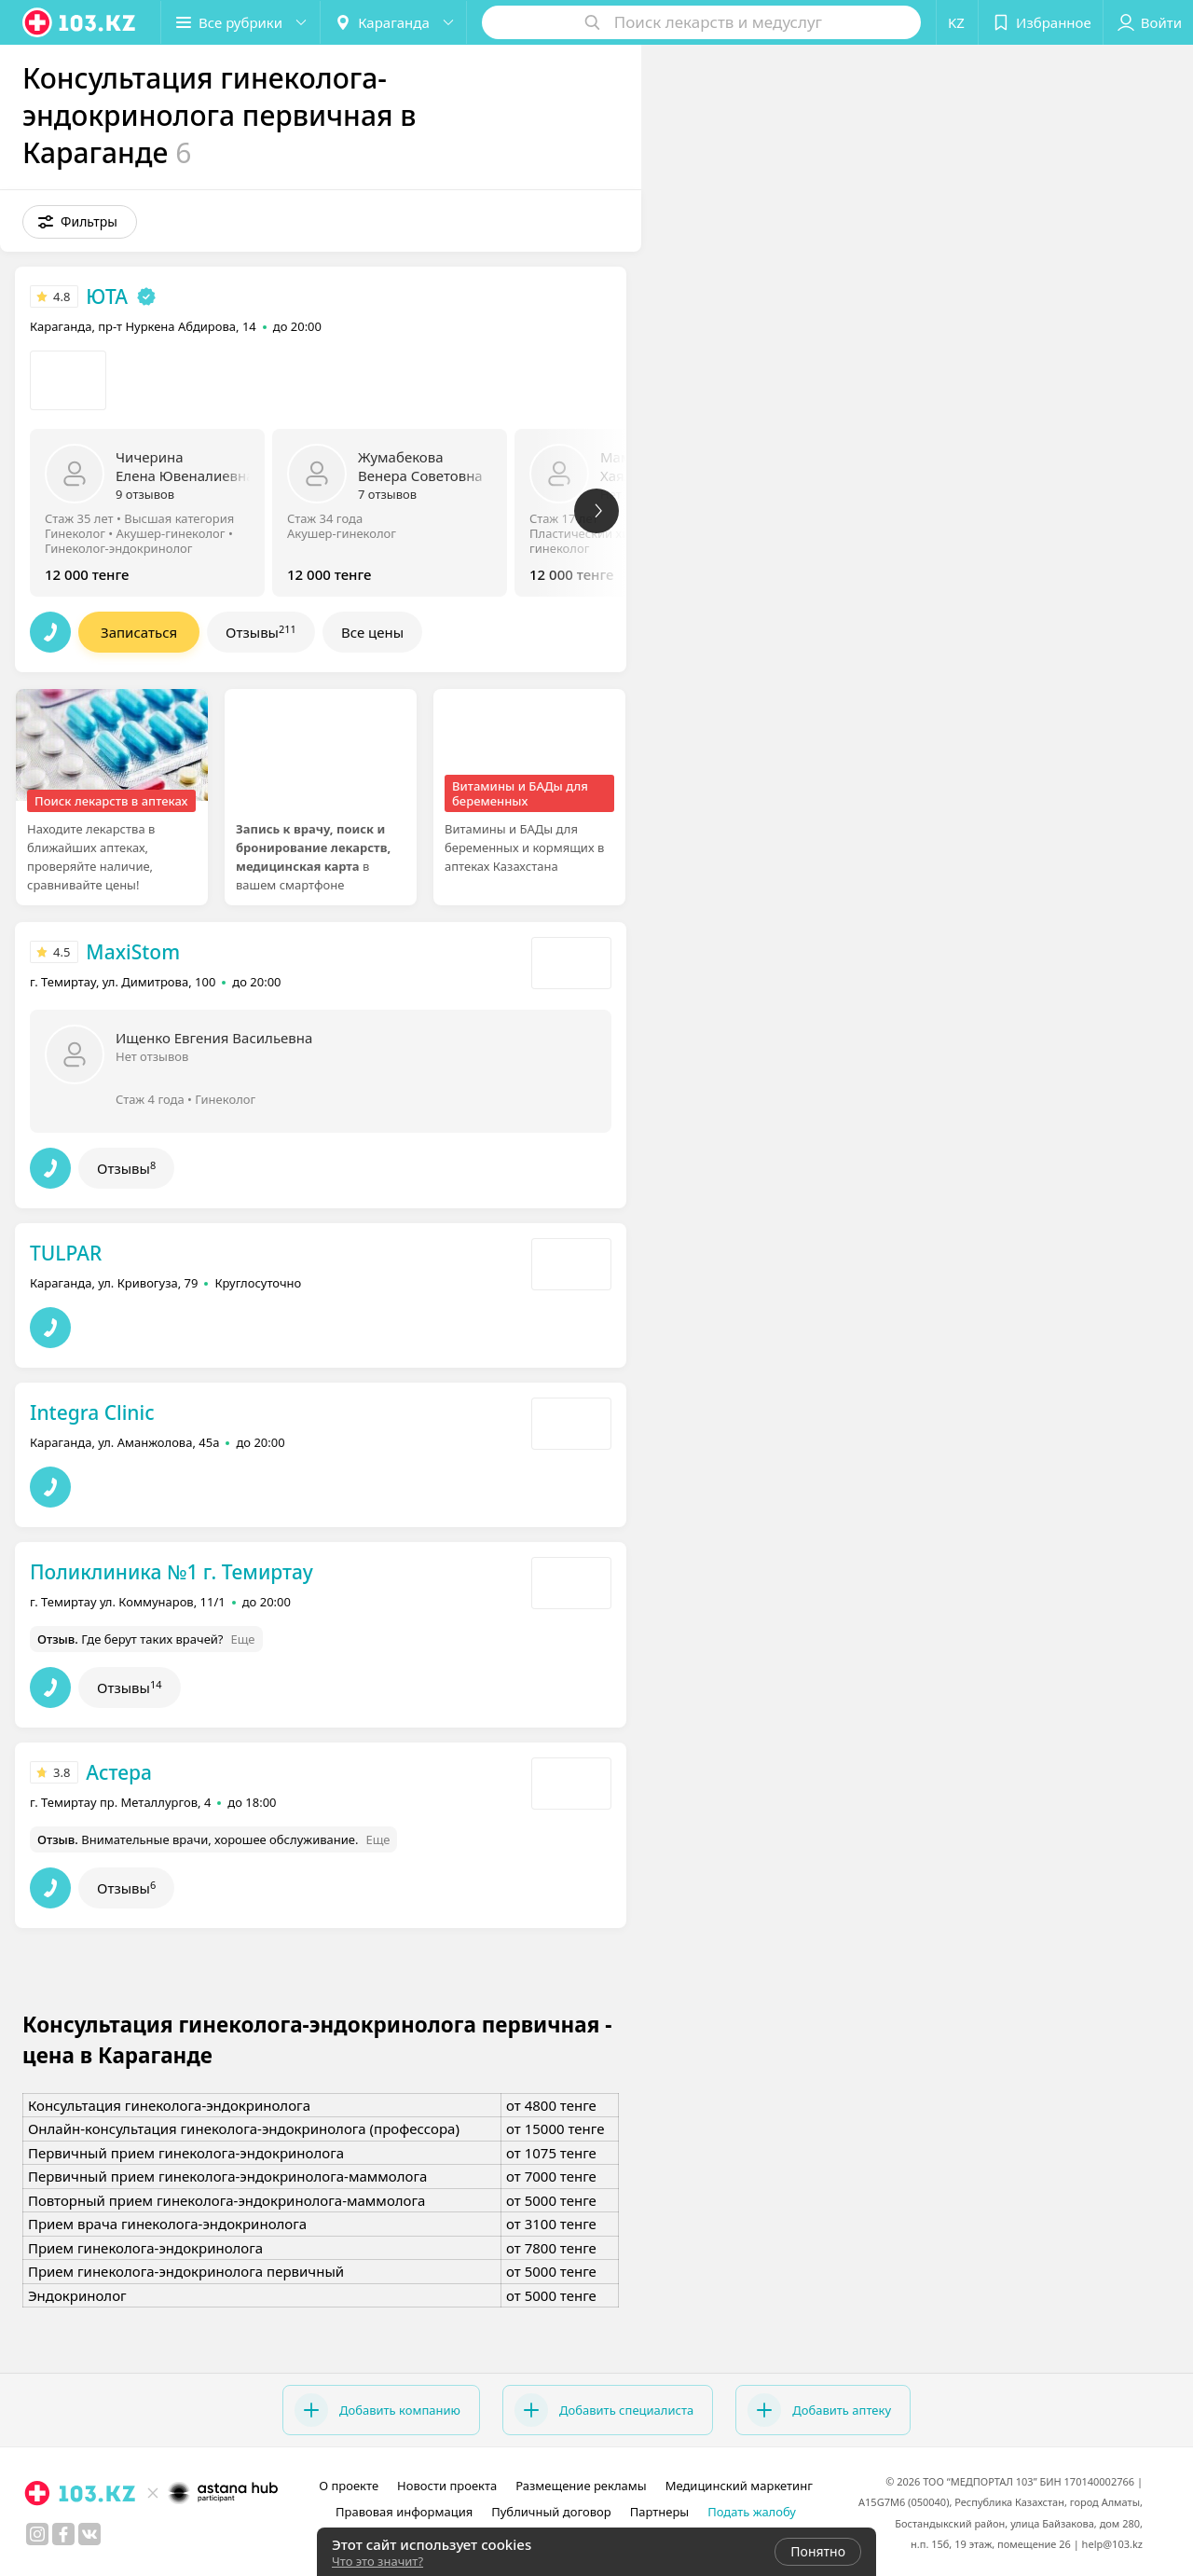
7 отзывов (387, 494)
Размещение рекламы (580, 2485)
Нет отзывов (152, 1056)
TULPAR (66, 1253)
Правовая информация (404, 2511)
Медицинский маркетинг (739, 2485)
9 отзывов (145, 494)
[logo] (80, 22)
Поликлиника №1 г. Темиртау (171, 1572)
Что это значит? (377, 2561)
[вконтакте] (89, 2534)
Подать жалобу (751, 2511)
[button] (240, 22)
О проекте (348, 2485)
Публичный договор (550, 2511)
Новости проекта (447, 2485)
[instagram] (37, 2534)
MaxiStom (133, 952)
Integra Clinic (92, 1412)
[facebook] (63, 2534)
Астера (119, 1772)
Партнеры (660, 2511)
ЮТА (107, 296)
